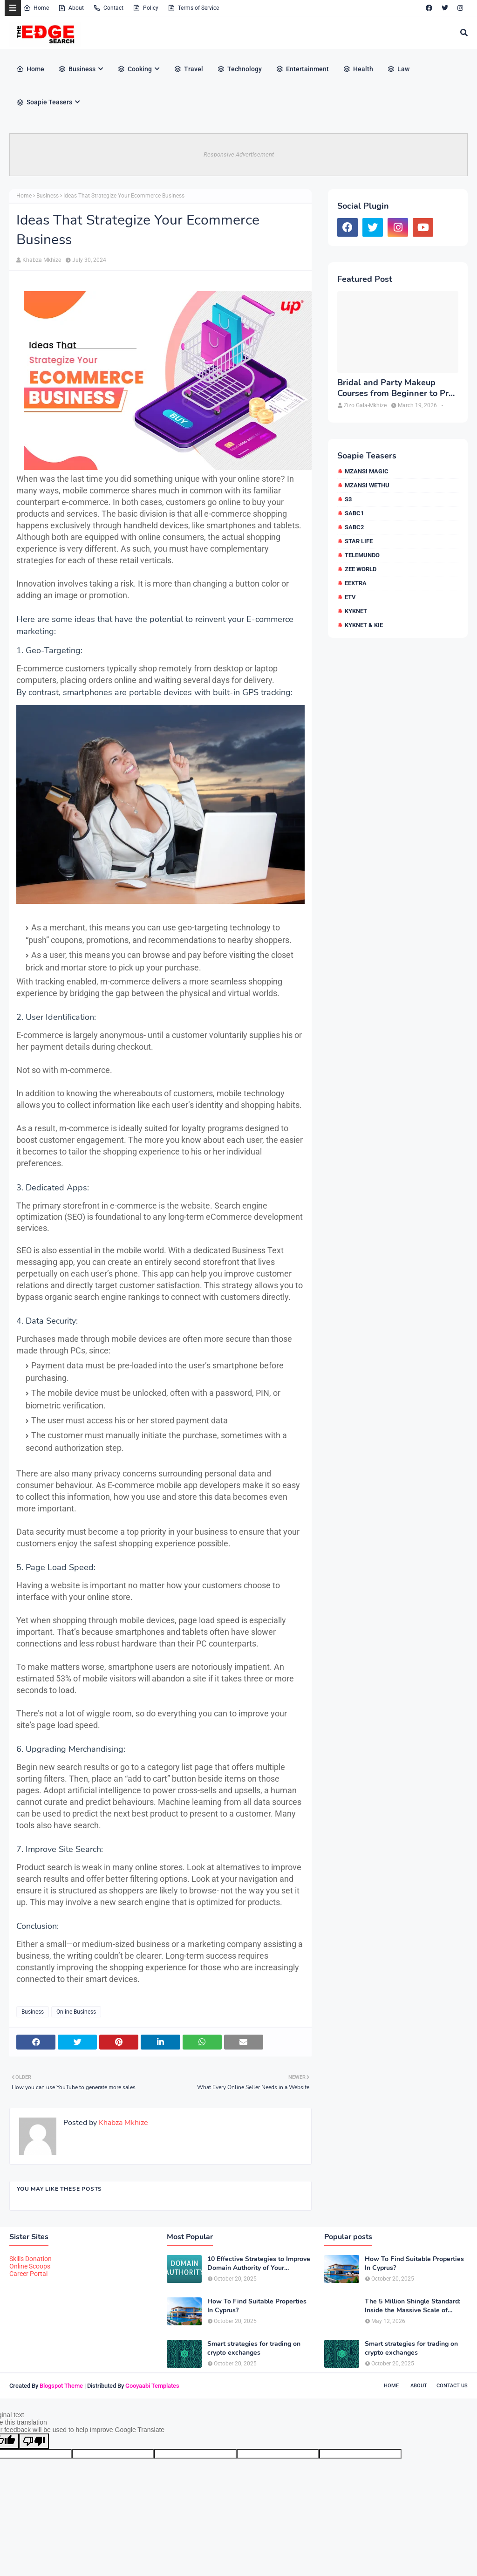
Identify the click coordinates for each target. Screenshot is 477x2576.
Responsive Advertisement (239, 154)
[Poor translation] (34, 2441)
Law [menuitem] (398, 69)
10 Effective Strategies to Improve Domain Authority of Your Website (258, 2263)
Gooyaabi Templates (152, 2385)
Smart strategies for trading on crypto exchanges (253, 2348)
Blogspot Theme (61, 2385)
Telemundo (362, 555)
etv (350, 597)
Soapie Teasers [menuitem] (44, 102)
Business (47, 195)
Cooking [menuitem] (134, 69)
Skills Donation (30, 2258)
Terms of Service (193, 8)
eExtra (356, 583)
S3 (348, 499)
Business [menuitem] (76, 69)
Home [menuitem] (30, 69)
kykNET (356, 611)
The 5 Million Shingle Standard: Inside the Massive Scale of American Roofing (412, 2305)
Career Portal (28, 2273)
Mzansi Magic (366, 471)
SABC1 (354, 513)
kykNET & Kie (364, 625)
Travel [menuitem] (188, 69)
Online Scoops (29, 2266)
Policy (145, 8)
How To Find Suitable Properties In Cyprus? (257, 2305)
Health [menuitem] (358, 69)
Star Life (359, 541)
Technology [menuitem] (239, 69)
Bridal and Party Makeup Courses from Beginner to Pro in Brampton (395, 388)
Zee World (360, 569)
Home (36, 8)
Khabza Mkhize (41, 260)
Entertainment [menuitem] (302, 69)
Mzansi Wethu (367, 485)
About (71, 8)
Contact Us (452, 2386)
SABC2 (354, 527)
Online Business (76, 2012)
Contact (108, 8)
